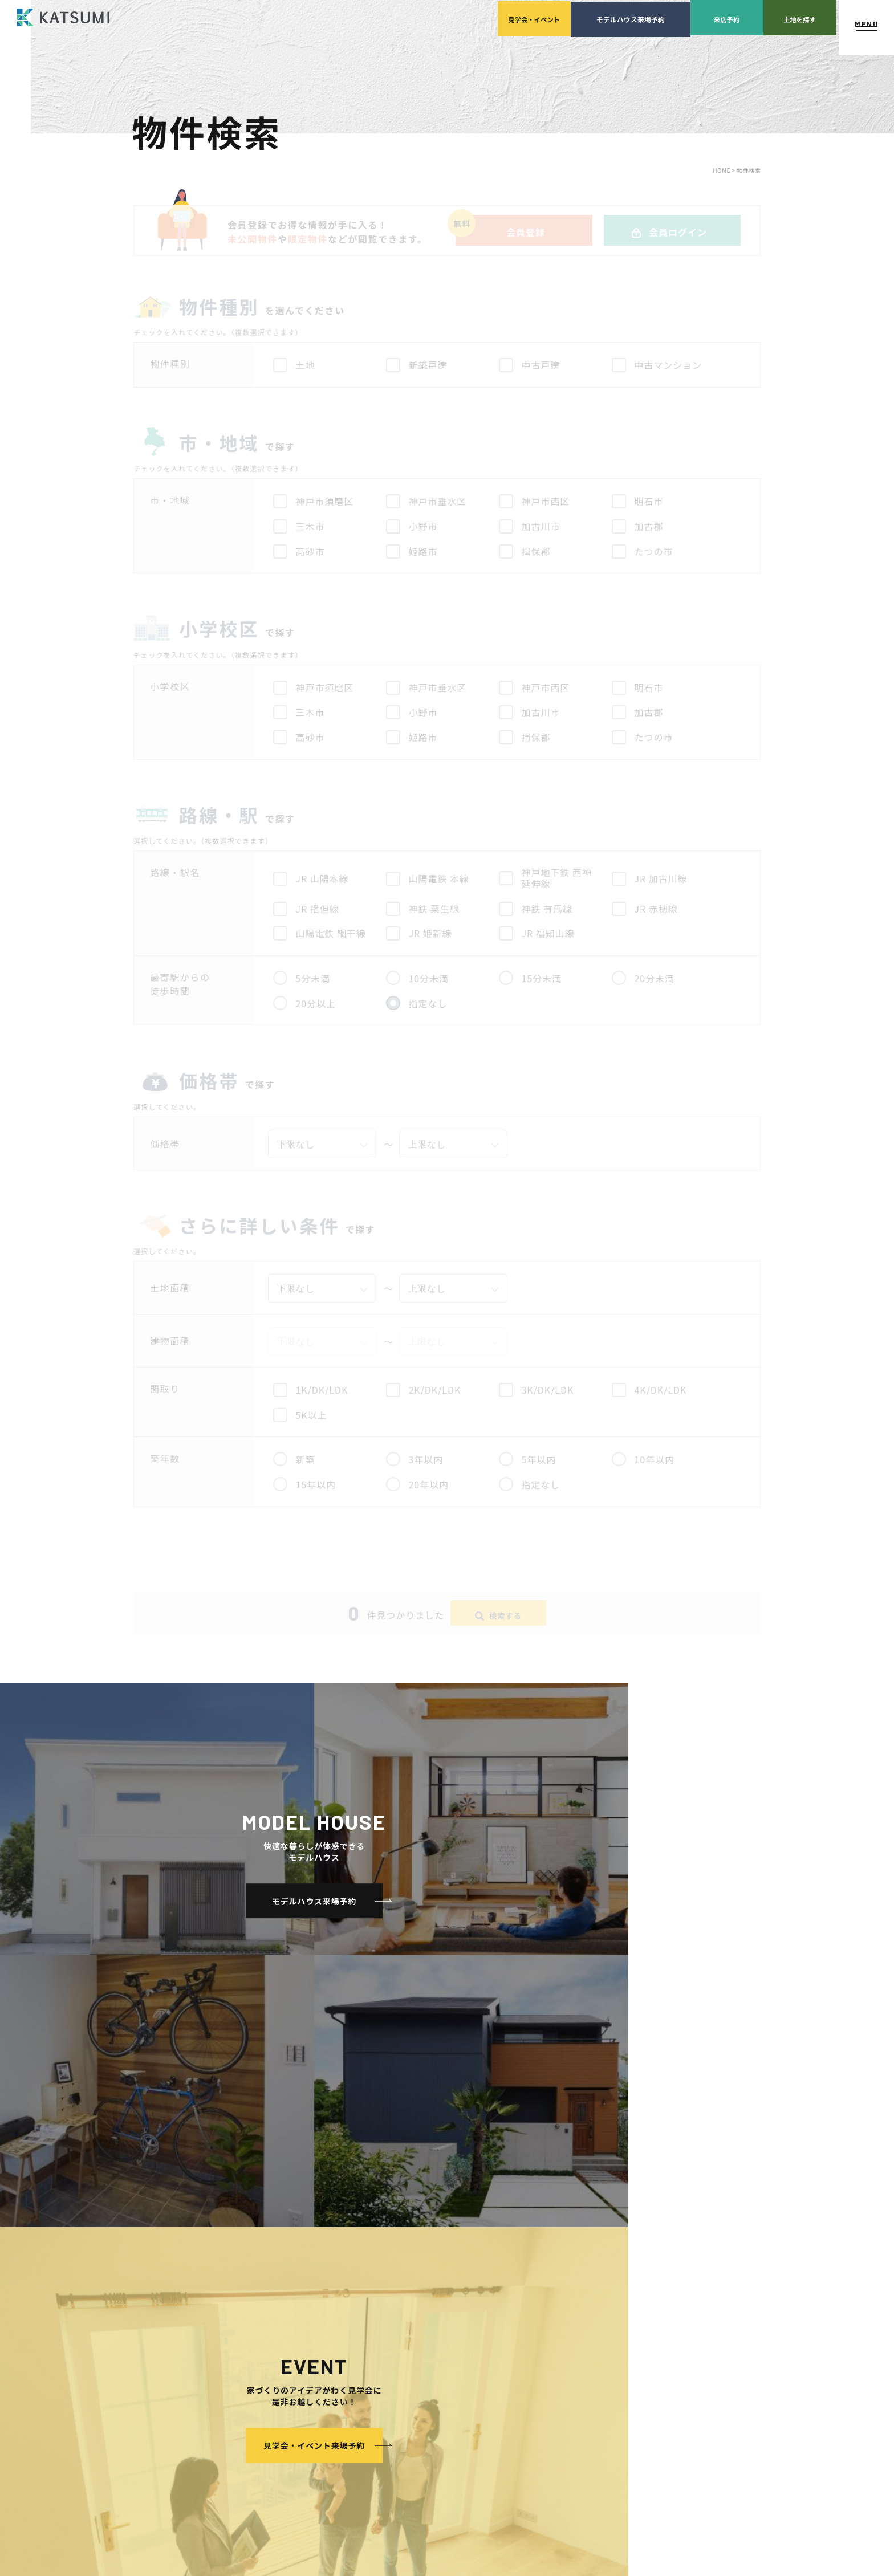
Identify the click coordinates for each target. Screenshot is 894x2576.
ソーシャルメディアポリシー (690, 2303)
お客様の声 (433, 2354)
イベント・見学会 (444, 2320)
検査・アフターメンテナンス (587, 2285)
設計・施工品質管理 (573, 2268)
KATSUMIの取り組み (459, 2268)
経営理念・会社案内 (458, 2234)
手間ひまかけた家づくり (306, 2303)
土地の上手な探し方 (573, 2234)
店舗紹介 (659, 2234)
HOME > (725, 170)
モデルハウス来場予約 (529, 17)
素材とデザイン (303, 2337)
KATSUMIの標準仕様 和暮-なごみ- (332, 2320)
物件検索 (282, 2234)
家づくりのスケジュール (580, 2303)
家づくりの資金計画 (573, 2251)
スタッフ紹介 (448, 2251)
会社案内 (430, 2217)
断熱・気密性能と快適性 (317, 2371)
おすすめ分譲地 (292, 2285)
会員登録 (282, 2251)
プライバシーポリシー (680, 2285)
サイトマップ (666, 2320)
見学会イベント (409, 17)
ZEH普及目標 (666, 2268)
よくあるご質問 (669, 2217)
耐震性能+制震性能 (309, 2354)
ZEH (285, 2405)
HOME (278, 2217)
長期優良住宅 (299, 2388)
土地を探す (768, 17)
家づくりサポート (559, 2217)
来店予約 (649, 17)
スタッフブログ (669, 2251)
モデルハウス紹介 (444, 2337)
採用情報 (441, 2285)
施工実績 (430, 2303)
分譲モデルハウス (296, 2268)
